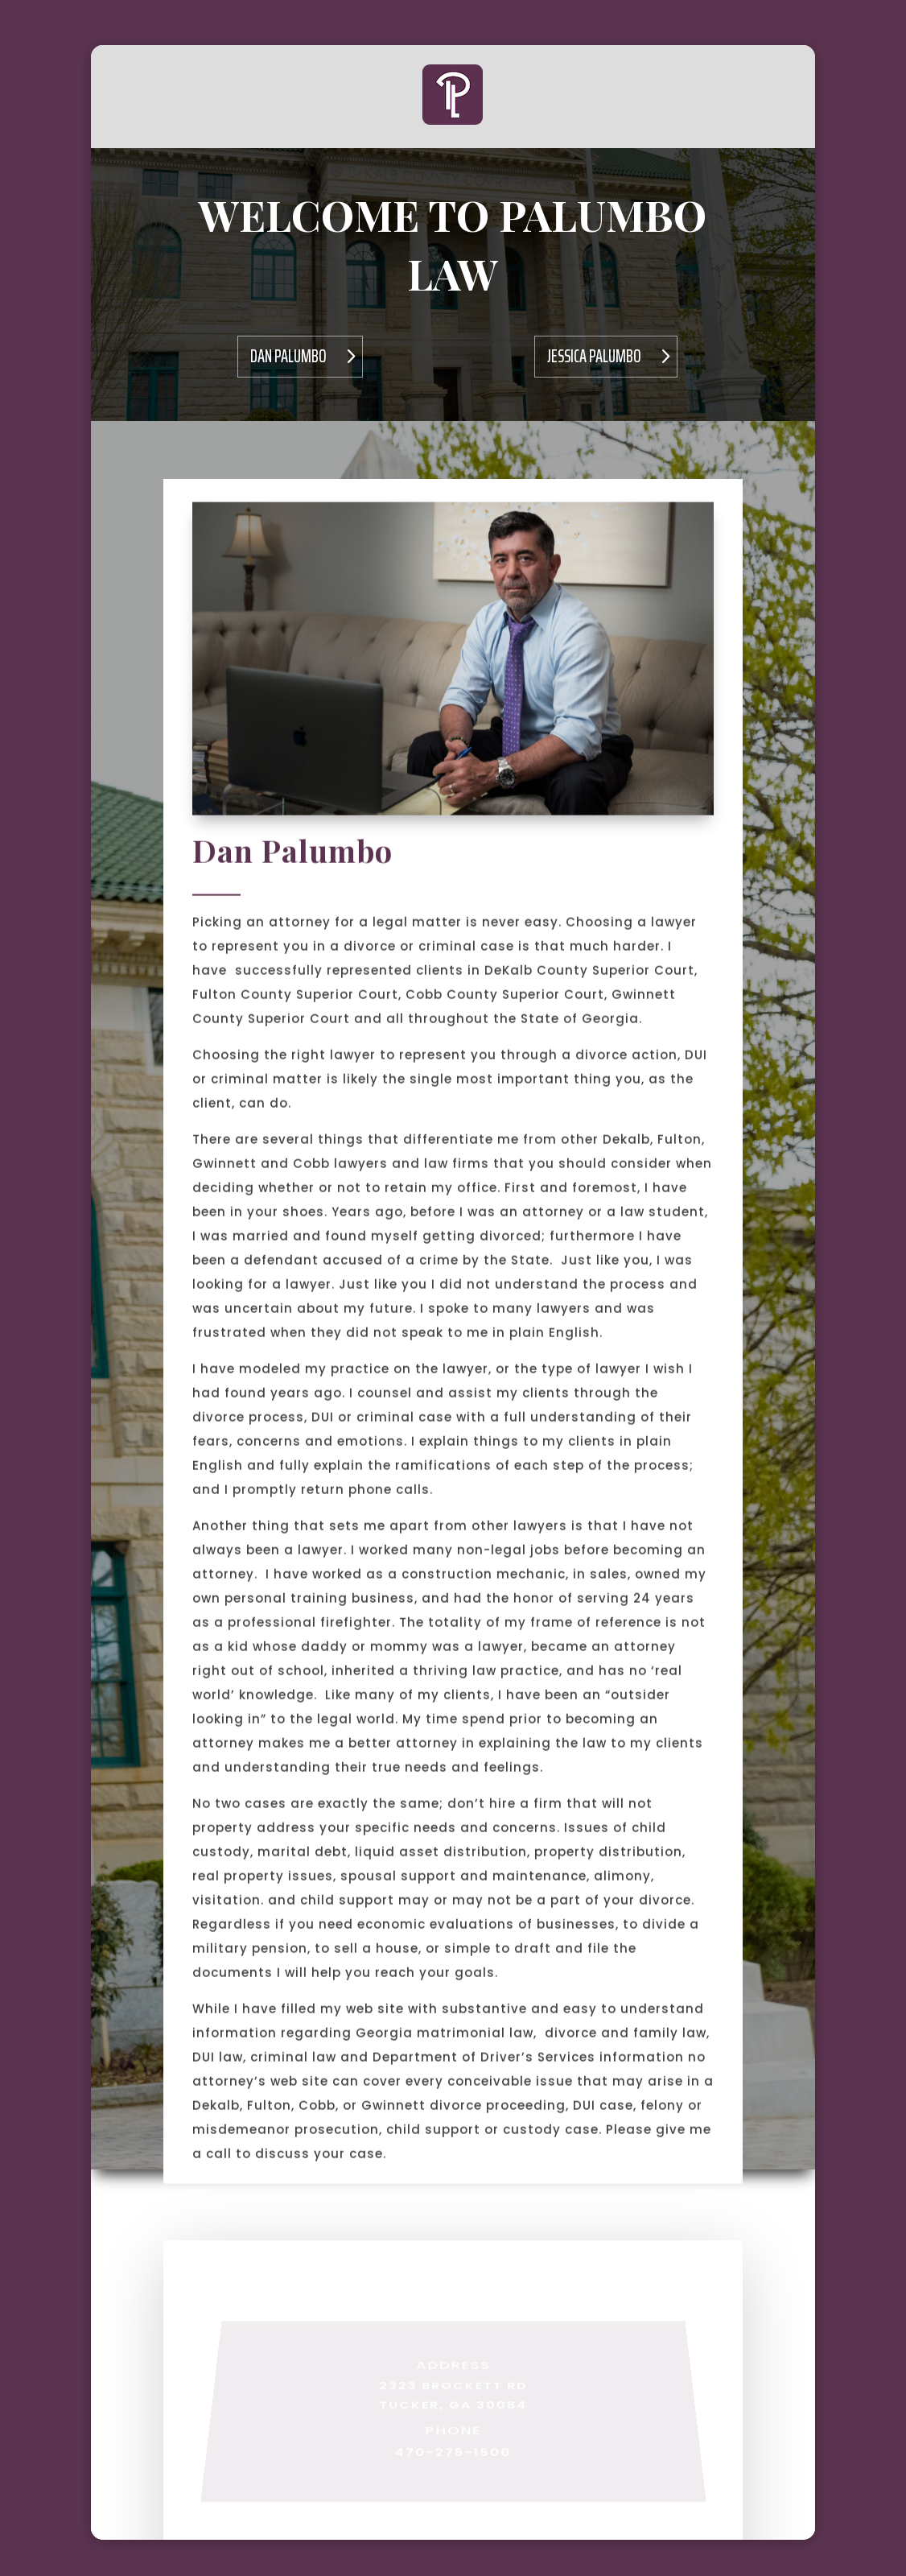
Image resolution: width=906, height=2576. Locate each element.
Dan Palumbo (288, 356)
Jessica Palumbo (594, 356)
